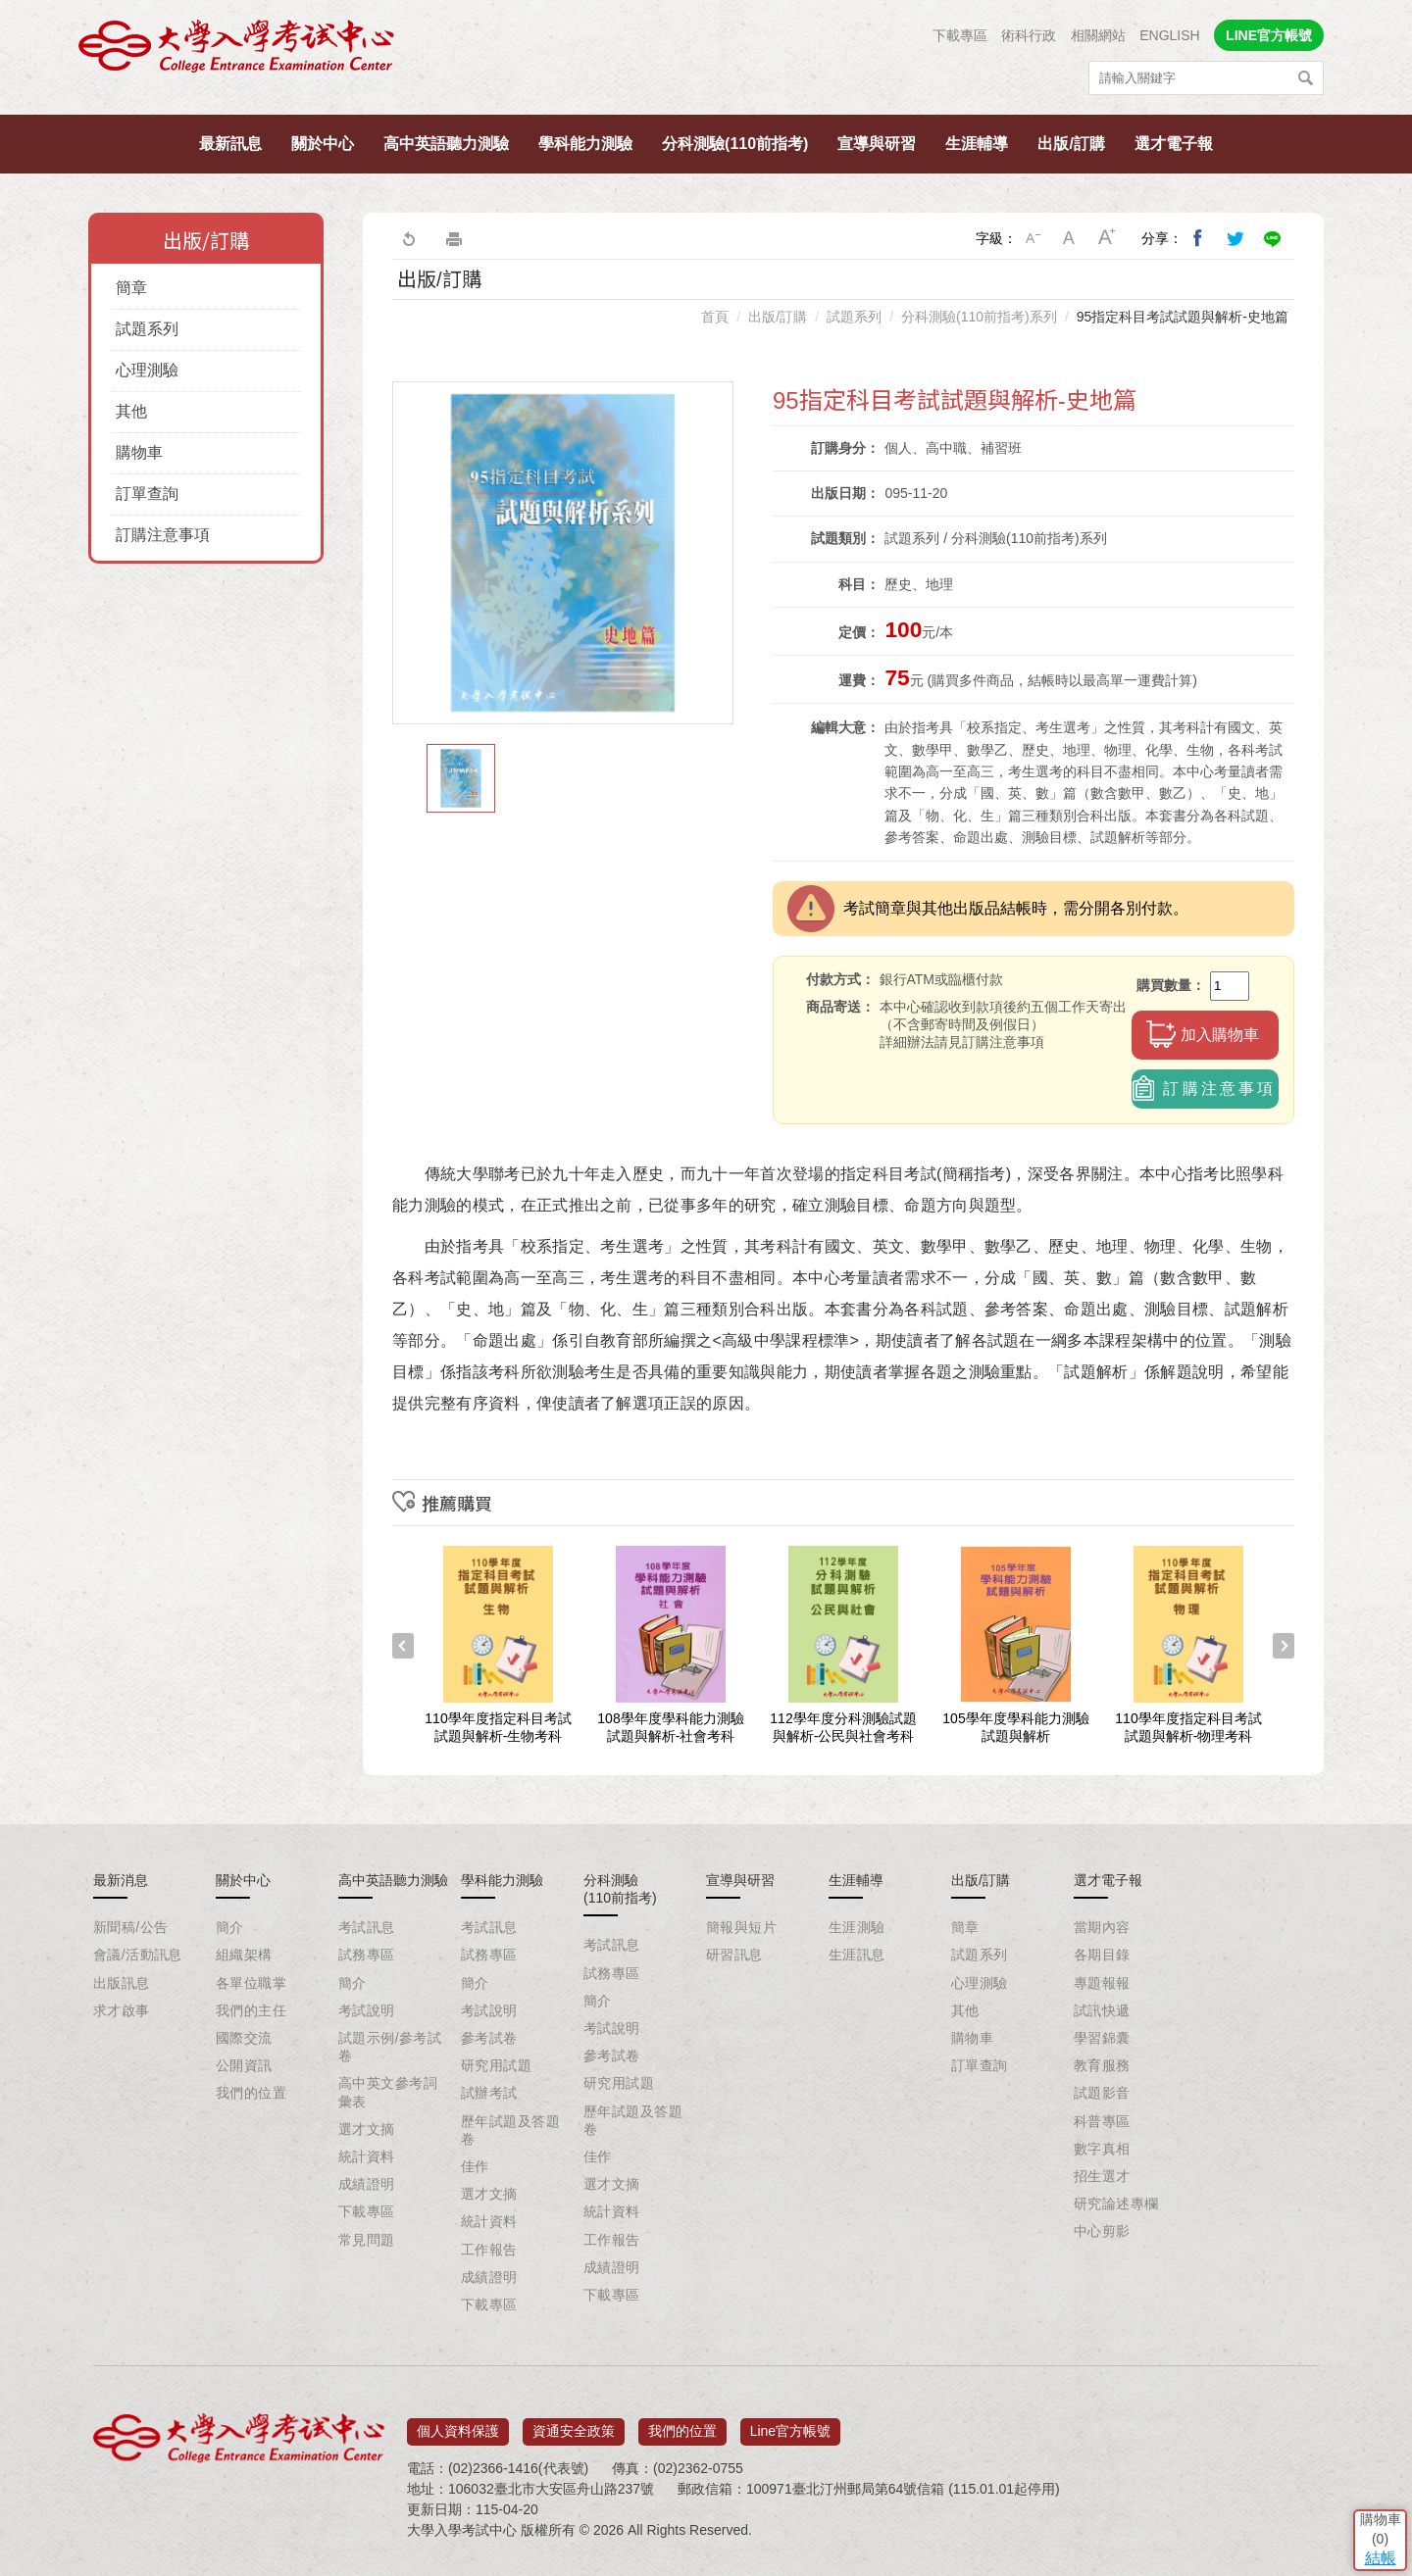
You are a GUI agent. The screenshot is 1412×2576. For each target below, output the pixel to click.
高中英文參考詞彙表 (387, 2091)
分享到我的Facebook (1198, 238)
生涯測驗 (857, 1927)
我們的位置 (251, 2093)
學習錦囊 (1102, 2038)
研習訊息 (734, 1954)
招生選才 (1102, 2176)
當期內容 (1102, 1927)
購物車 (139, 452)
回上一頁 (408, 238)
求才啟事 (121, 2010)
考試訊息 (366, 1927)
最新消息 (120, 1880)
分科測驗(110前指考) (735, 143)
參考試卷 (489, 2038)
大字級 (1107, 238)
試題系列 (147, 329)
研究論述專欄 (1116, 2203)
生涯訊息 (857, 1954)
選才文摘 (366, 2129)
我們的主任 (251, 2010)
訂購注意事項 (163, 534)
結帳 (1368, 2432)
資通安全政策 (573, 2424)
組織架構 (244, 1954)
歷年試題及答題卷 (510, 2130)
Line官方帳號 (790, 2424)
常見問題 (366, 2240)
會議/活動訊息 (137, 1954)
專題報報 (1102, 1983)
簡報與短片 (741, 1927)
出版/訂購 (1070, 143)
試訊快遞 (1102, 2010)
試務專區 (366, 1954)
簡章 (131, 287)
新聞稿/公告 (130, 1927)
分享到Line (1272, 238)
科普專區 (1102, 2121)
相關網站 (1098, 35)
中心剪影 (1102, 2231)
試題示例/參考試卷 (389, 2046)
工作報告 (489, 2249)
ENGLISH (1169, 35)
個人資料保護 (458, 2424)
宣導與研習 (876, 143)
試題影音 (1102, 2093)
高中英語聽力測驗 (446, 143)
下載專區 (960, 35)
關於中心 (322, 143)
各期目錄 (1102, 1954)
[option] (562, 552)
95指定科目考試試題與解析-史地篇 (1182, 316)
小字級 (1032, 238)
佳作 (475, 2166)
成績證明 (366, 2184)
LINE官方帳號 (1269, 35)
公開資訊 (244, 2065)
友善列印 (454, 238)
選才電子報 (1174, 143)
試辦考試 (489, 2093)
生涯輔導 (976, 143)
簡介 (230, 1927)
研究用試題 (496, 2065)
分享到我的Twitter (1235, 238)
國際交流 (244, 2038)
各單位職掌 (251, 1983)
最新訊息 (230, 143)
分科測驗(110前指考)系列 (979, 316)
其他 (131, 411)
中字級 (1069, 238)
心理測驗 (147, 370)
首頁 (715, 316)
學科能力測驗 (585, 143)
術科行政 (1028, 35)
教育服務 (1102, 2065)
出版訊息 (121, 1983)
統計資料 (366, 2156)
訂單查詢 (147, 493)
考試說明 (366, 2010)
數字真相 (1102, 2148)
